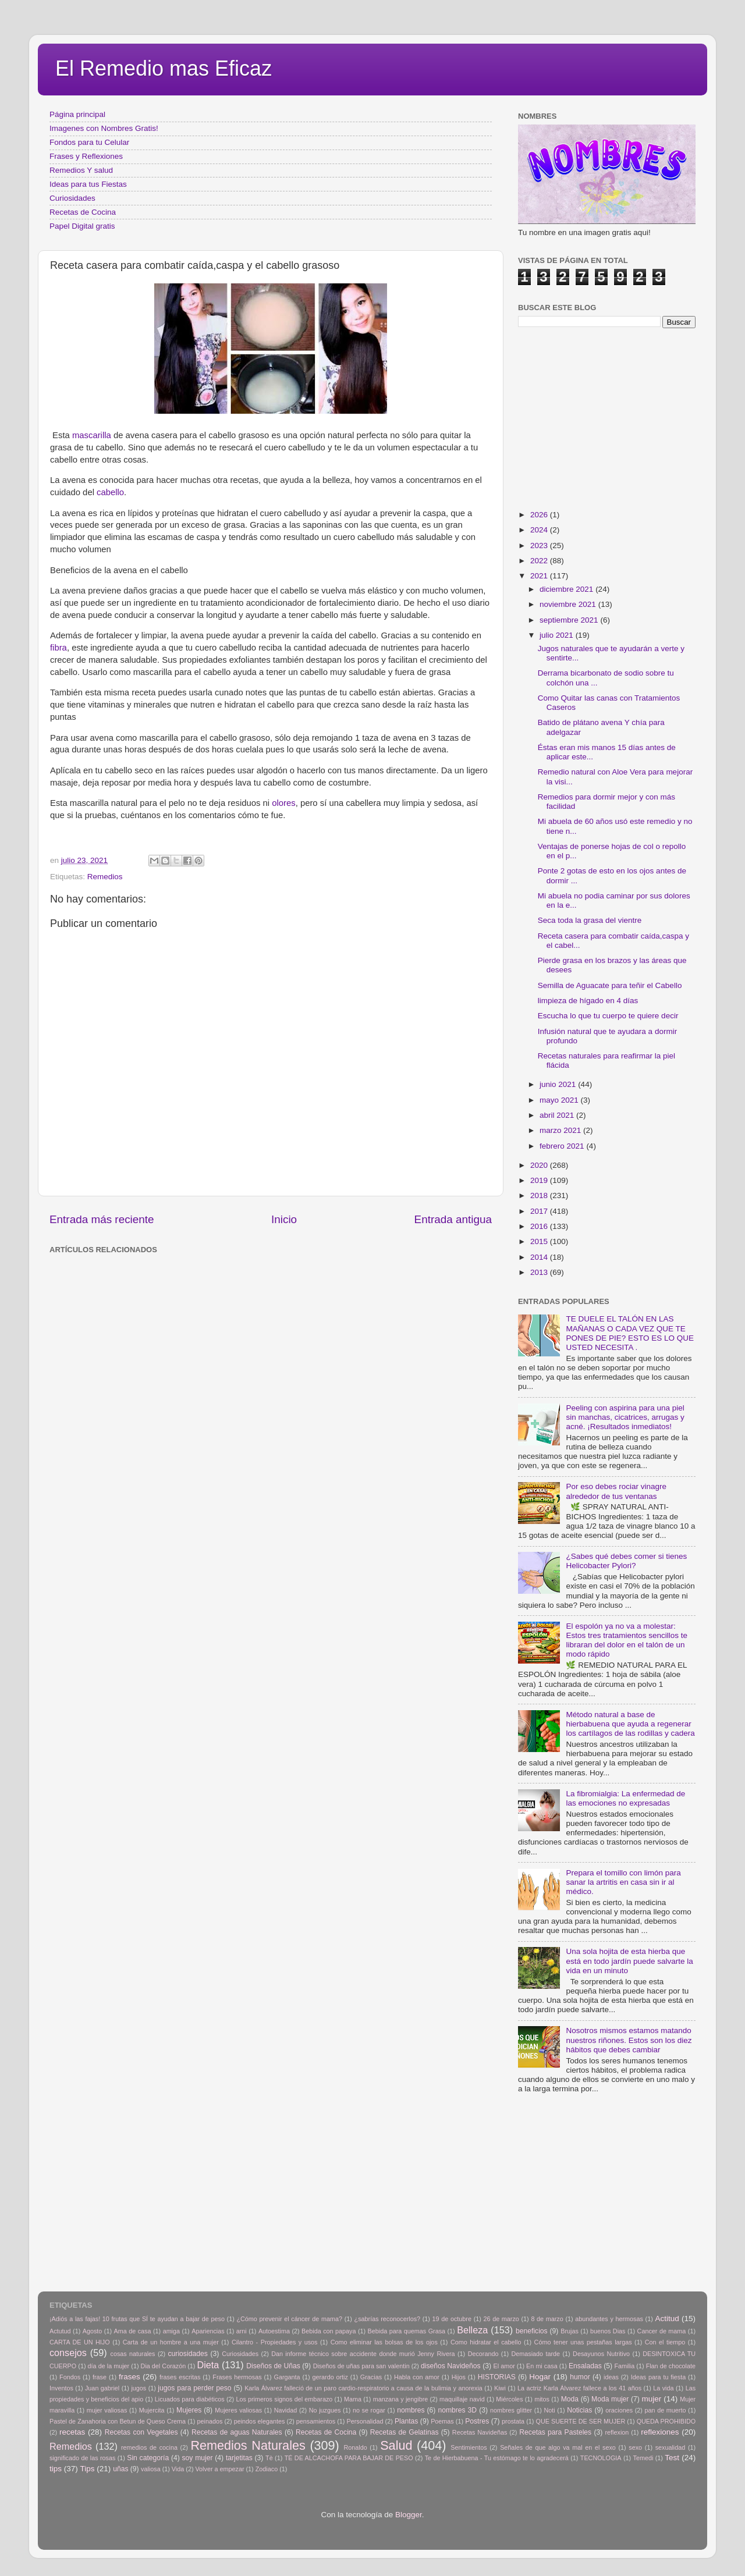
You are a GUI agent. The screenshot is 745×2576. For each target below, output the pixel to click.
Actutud (60, 2331)
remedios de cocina (149, 2447)
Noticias (579, 2410)
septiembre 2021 (570, 620)
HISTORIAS (497, 2377)
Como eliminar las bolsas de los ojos (384, 2342)
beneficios (532, 2331)
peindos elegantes (259, 2421)
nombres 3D (457, 2410)
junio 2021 (559, 1084)
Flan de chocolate (671, 2365)
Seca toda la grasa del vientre (590, 920)
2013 (540, 1272)
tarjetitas (239, 2458)
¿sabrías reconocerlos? (387, 2318)
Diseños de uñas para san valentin (361, 2365)
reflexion (617, 2432)
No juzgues (325, 2410)
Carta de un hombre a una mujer (171, 2342)
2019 (540, 1180)
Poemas (442, 2421)
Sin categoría (148, 2458)
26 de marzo (501, 2318)
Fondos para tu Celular (89, 142)
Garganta (287, 2377)
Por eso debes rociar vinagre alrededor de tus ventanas (616, 1491)
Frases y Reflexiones (86, 156)
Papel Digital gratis (82, 226)
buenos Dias (608, 2331)
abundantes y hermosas (609, 2318)
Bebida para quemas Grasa (406, 2331)
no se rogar (369, 2410)
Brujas (569, 2331)
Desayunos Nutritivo (601, 2353)
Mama (352, 2399)
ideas (611, 2377)
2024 (540, 529)
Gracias (371, 2377)
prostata (513, 2421)
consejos (68, 2352)
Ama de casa (132, 2331)
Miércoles (509, 2399)
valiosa (151, 2468)
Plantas (406, 2421)
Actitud (667, 2318)
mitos (541, 2399)
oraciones (619, 2410)
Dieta (208, 2365)
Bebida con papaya (328, 2331)
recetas (72, 2432)
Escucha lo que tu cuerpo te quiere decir (608, 1015)
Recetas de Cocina (82, 212)
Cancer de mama (661, 2331)
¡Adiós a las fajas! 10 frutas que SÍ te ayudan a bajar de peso (137, 2318)
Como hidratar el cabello (485, 2342)
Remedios (105, 876)
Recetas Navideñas (480, 2432)
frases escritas (179, 2377)
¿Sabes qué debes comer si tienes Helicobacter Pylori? (626, 1561)
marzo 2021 (561, 1130)
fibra (58, 647)
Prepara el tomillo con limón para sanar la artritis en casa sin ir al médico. (623, 1882)
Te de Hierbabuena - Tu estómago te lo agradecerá (497, 2457)
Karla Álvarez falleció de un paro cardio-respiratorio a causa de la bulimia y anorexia (363, 2388)
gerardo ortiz (329, 2377)
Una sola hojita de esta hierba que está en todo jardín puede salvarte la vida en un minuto (629, 1960)
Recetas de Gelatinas (404, 2432)
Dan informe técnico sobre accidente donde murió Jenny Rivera (363, 2353)
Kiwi (500, 2388)
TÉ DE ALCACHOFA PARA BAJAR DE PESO (349, 2457)
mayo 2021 (560, 1100)
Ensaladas (585, 2366)
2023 (540, 545)
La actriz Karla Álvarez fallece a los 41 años (579, 2388)
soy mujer (197, 2458)
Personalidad (364, 2421)
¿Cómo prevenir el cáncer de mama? (289, 2318)
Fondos (69, 2377)
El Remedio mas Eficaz (163, 68)
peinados (209, 2421)
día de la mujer (109, 2365)
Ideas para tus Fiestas (88, 184)
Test (672, 2457)
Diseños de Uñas (273, 2366)
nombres (410, 2410)
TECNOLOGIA (601, 2457)
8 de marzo (547, 2318)
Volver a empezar (219, 2468)
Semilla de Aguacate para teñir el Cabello (610, 985)
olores (282, 803)
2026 (540, 514)
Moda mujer (610, 2399)
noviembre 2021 (569, 604)
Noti (549, 2410)
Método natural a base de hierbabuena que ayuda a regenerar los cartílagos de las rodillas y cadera (630, 1724)
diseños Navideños (451, 2366)
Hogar (540, 2376)
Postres (477, 2421)
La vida (663, 2388)
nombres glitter (511, 2410)
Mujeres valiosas (238, 2410)
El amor (504, 2365)
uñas (120, 2469)
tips (55, 2468)
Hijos (459, 2377)
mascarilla (91, 435)
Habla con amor (416, 2377)
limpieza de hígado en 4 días (588, 1000)
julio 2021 (558, 635)
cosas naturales (133, 2353)
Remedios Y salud (81, 170)
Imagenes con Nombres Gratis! (103, 128)
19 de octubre (451, 2318)
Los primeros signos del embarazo (284, 2399)
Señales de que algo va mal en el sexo (558, 2447)
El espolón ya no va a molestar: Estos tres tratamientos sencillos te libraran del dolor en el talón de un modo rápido (626, 1640)
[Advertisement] (238, 1283)
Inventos (61, 2388)
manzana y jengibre (400, 2399)
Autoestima (274, 2331)
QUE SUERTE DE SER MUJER (581, 2421)
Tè (269, 2457)
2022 (540, 560)
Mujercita (152, 2410)
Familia (624, 2365)
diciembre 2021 (567, 589)
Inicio (284, 1219)
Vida (178, 2468)
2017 (540, 1211)
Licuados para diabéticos (190, 2399)
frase (100, 2377)
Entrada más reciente (101, 1219)
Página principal (77, 114)
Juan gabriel (102, 2388)
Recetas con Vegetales (141, 2432)
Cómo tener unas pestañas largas (583, 2342)
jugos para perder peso (194, 2388)
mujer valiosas (107, 2410)
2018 (540, 1195)
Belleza (472, 2330)
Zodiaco (267, 2468)
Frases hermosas (236, 2377)
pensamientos (315, 2421)
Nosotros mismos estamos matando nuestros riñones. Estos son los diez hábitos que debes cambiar (628, 2039)
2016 (540, 1226)
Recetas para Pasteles (555, 2432)
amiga (171, 2331)
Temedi (643, 2457)
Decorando (483, 2353)
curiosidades (188, 2354)
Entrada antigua (453, 1219)
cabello (109, 492)
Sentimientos (468, 2447)
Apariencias (207, 2331)
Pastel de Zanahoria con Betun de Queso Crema (117, 2421)
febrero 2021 (563, 1146)
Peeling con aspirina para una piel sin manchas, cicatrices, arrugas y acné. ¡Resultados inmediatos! (625, 1417)
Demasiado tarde (535, 2353)
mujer (651, 2398)
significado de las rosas (82, 2457)
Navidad (285, 2410)
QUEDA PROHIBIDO (666, 2421)
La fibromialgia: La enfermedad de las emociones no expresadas (625, 1798)
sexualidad (670, 2447)
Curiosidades (72, 198)
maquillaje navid (462, 2399)
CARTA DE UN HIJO (79, 2342)
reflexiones (660, 2432)
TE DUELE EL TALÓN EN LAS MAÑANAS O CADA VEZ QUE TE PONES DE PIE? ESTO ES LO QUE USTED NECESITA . (630, 1333)
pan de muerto (665, 2410)
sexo (635, 2447)
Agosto (92, 2331)
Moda (570, 2399)
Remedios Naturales (247, 2445)
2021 (540, 575)
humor (580, 2377)
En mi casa (542, 2365)
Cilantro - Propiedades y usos (275, 2342)
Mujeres (188, 2410)
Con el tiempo (665, 2342)
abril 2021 (558, 1115)
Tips (87, 2468)
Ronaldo (355, 2447)
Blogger (408, 2514)
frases (129, 2376)
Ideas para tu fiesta (658, 2377)
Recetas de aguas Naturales (236, 2432)
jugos (138, 2388)
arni (241, 2331)
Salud (396, 2445)
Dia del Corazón (163, 2365)
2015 (540, 1241)
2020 (540, 1165)
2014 (540, 1257)
